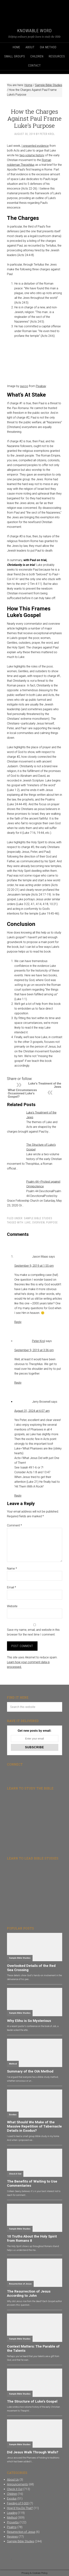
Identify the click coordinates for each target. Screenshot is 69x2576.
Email (11, 1587)
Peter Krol (38, 1341)
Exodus (13, 2114)
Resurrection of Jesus (20, 2284)
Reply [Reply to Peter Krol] (18, 1382)
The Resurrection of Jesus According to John (28, 2293)
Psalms (12, 2527)
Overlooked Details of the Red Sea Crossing (31, 1968)
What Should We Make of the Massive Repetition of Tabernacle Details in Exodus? (34, 2126)
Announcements (17, 2484)
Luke (28, 1222)
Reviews (12, 2536)
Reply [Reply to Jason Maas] (18, 1322)
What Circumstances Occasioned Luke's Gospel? (22, 1093)
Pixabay (41, 386)
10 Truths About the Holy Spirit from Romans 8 (32, 2238)
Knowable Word (34, 30)
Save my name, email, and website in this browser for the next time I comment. (33, 1632)
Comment (14, 1525)
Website (12, 1606)
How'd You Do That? (20, 2508)
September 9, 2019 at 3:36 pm (34, 1350)
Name (12, 1568)
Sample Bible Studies (38, 1218)
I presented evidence (35, 145)
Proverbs (13, 2522)
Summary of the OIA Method (30, 2071)
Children (12, 2494)
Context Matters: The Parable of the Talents (33, 2348)
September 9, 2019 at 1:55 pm (34, 1265)
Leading (12, 2513)
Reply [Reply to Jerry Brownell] (18, 1495)
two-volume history (32, 155)
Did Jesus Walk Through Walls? (32, 2452)
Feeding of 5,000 (18, 2503)
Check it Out (15, 2174)
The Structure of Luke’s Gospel (32, 2401)
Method (13, 2064)
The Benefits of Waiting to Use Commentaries (32, 2183)
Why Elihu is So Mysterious (29, 2021)
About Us (13, 2479)
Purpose (52, 1222)
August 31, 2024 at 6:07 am (32, 1411)
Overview (38, 1222)
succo (24, 386)
